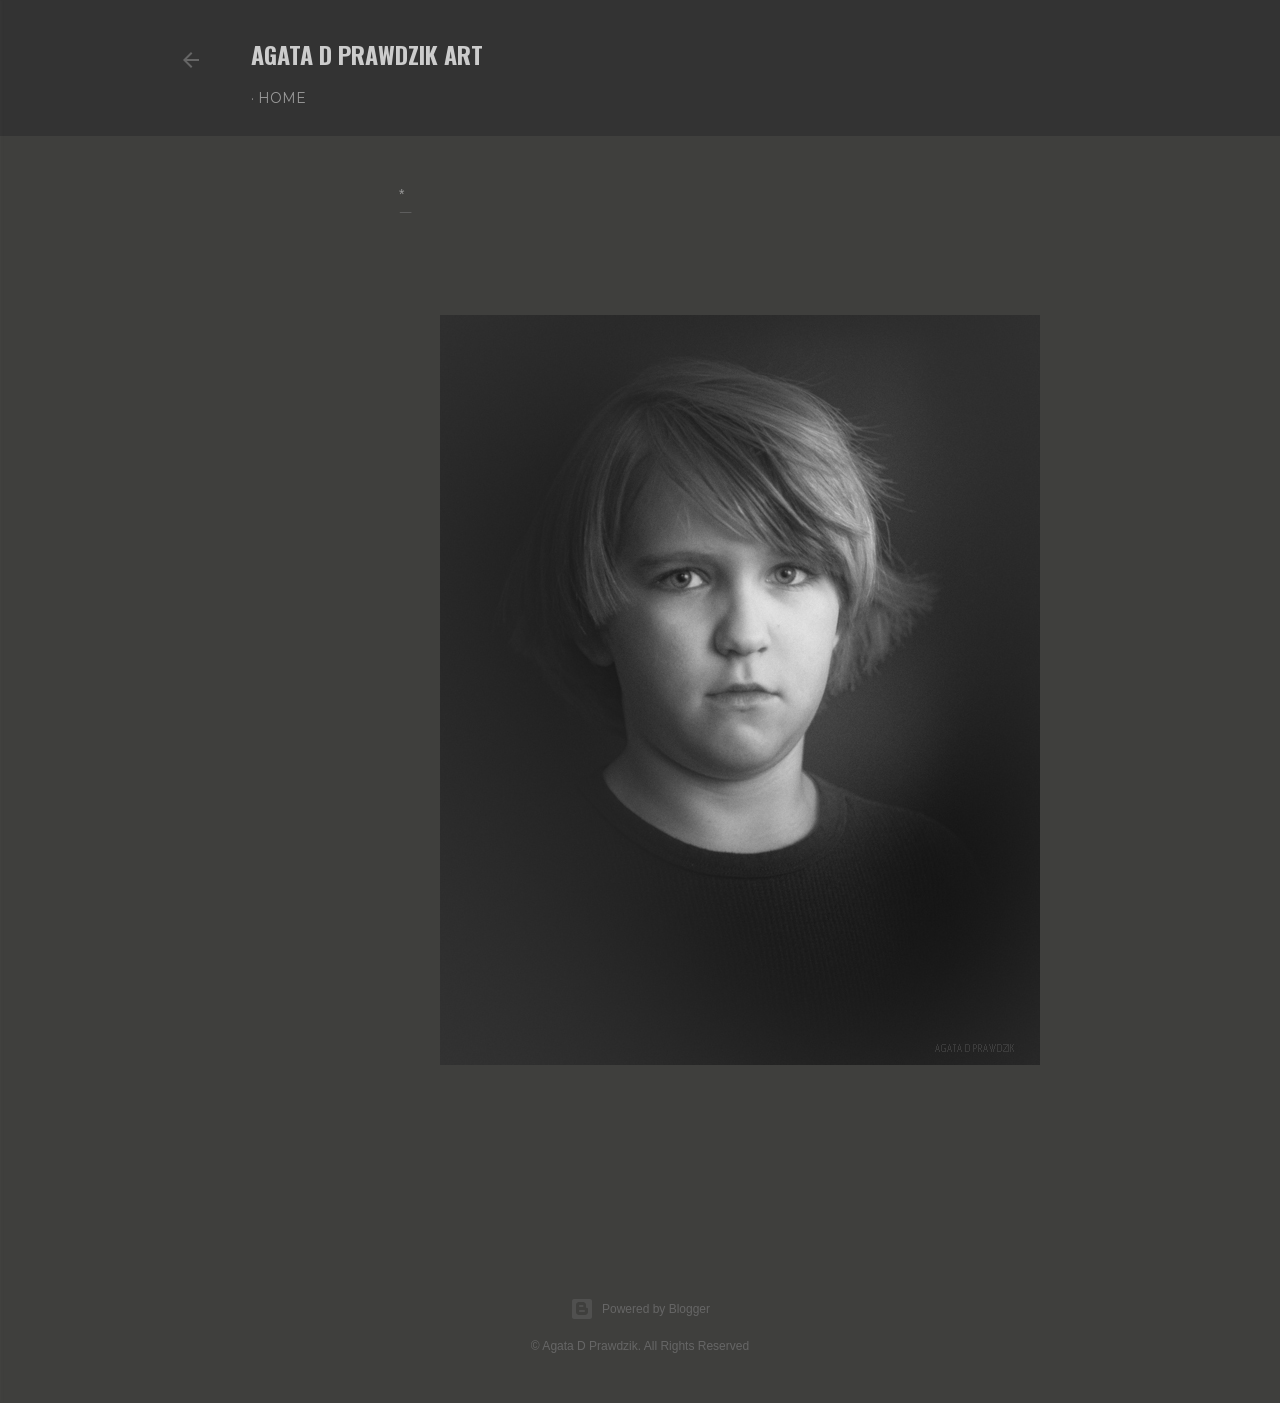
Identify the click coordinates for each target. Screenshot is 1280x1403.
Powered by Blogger (640, 1309)
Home (282, 98)
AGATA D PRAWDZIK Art (367, 54)
